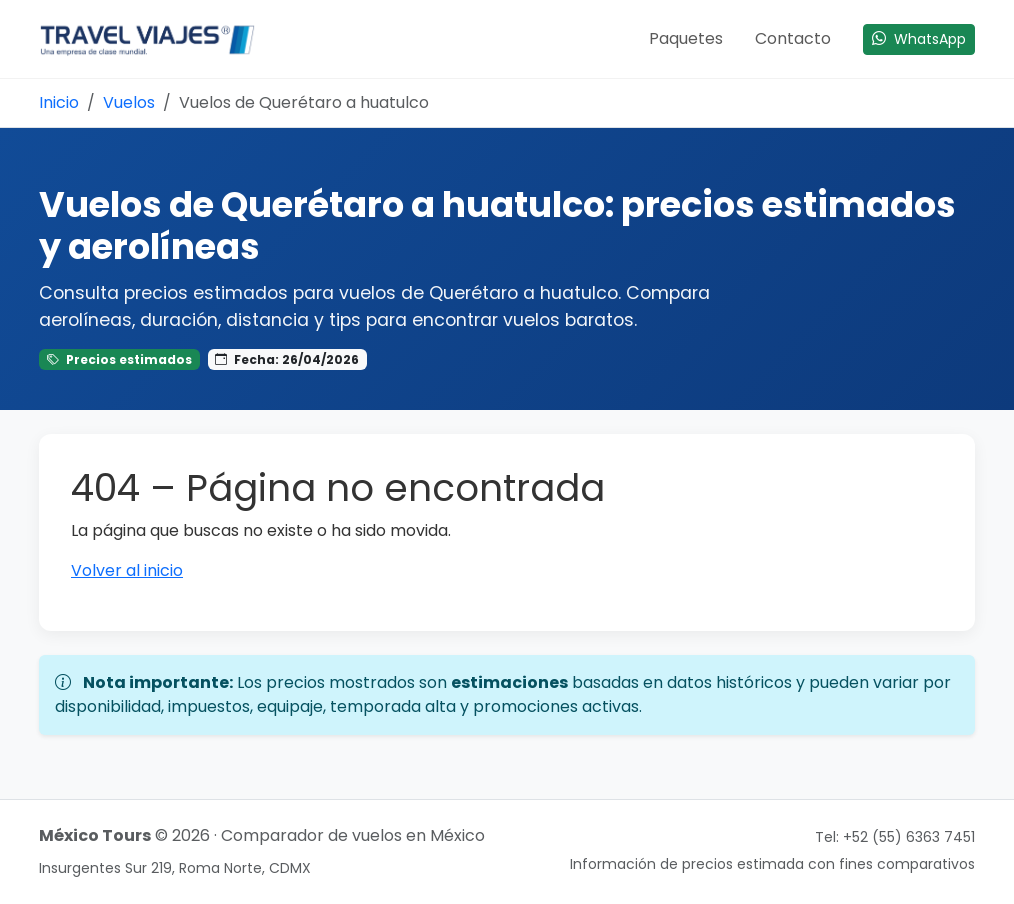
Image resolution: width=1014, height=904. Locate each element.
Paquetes (686, 38)
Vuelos (129, 102)
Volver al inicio (127, 570)
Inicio (59, 102)
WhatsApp (919, 39)
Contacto (793, 38)
